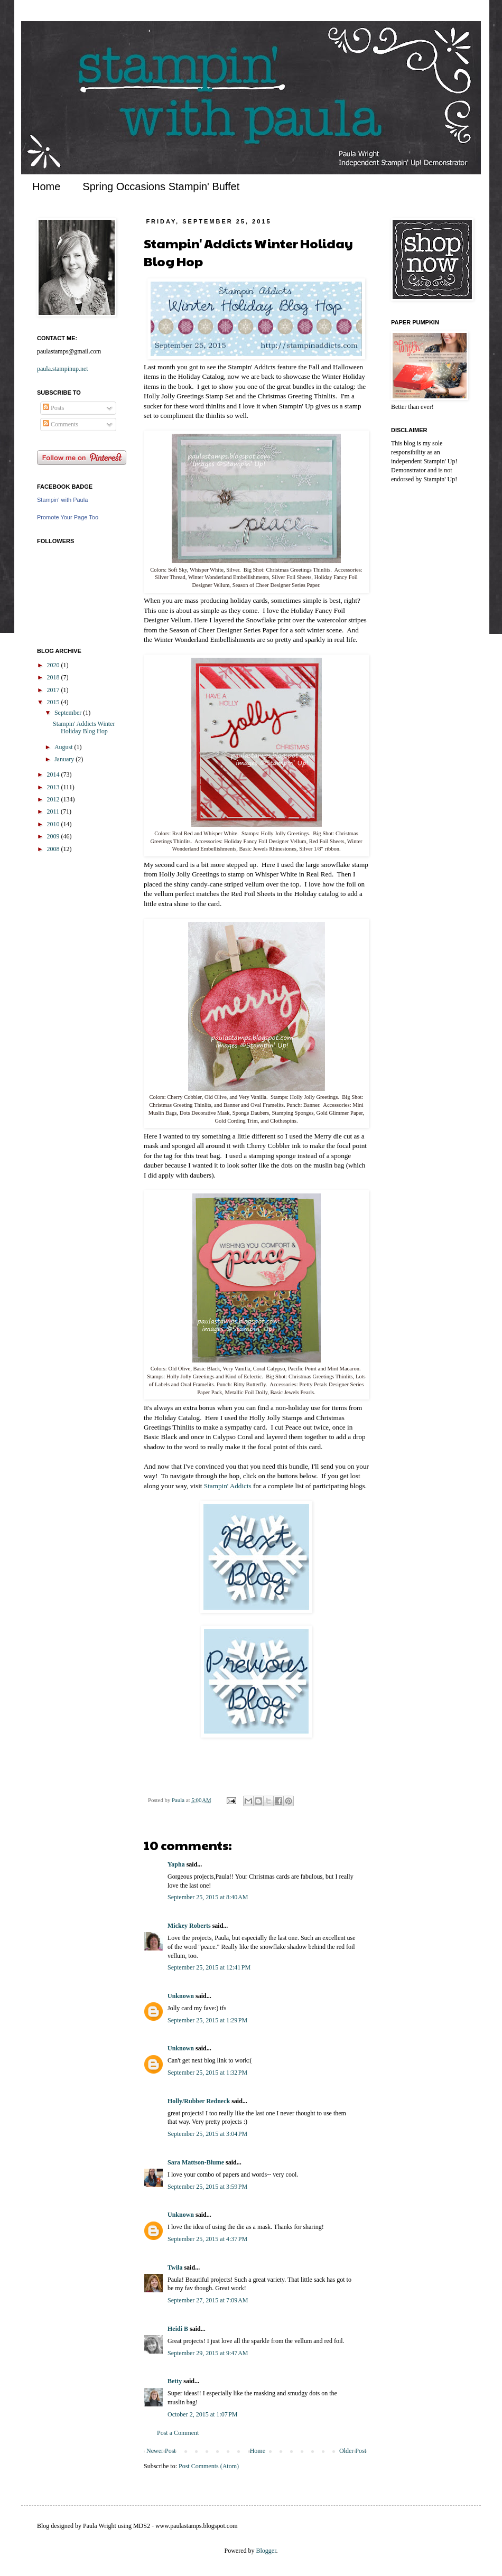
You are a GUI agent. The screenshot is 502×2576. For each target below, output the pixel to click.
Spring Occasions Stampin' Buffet (160, 186)
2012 (54, 799)
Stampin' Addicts (228, 1486)
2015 (54, 702)
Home (46, 186)
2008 (54, 849)
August (64, 747)
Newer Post (161, 2450)
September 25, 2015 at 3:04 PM (207, 2134)
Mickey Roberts (189, 1925)
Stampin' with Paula (62, 500)
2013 (54, 787)
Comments (60, 424)
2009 (54, 836)
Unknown (181, 1996)
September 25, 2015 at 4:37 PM (207, 2239)
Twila (175, 2267)
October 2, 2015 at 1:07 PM (203, 2414)
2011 (54, 811)
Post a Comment (178, 2433)
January (65, 759)
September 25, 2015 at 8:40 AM (208, 1897)
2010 (54, 824)
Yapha (176, 1864)
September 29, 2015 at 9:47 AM (208, 2353)
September (68, 712)
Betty (175, 2381)
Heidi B (178, 2328)
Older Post (352, 2450)
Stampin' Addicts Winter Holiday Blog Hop (84, 727)
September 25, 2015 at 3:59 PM (207, 2186)
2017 (54, 690)
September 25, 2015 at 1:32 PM (207, 2072)
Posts (53, 408)
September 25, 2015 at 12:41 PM (209, 1967)
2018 (54, 677)
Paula (179, 1800)
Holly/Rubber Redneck (199, 2101)
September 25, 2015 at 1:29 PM (207, 2020)
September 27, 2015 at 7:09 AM (208, 2300)
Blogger (266, 2550)
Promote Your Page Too (67, 517)
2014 (54, 774)
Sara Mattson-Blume (196, 2162)
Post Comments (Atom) (209, 2466)
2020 (54, 665)
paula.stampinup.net (62, 368)
